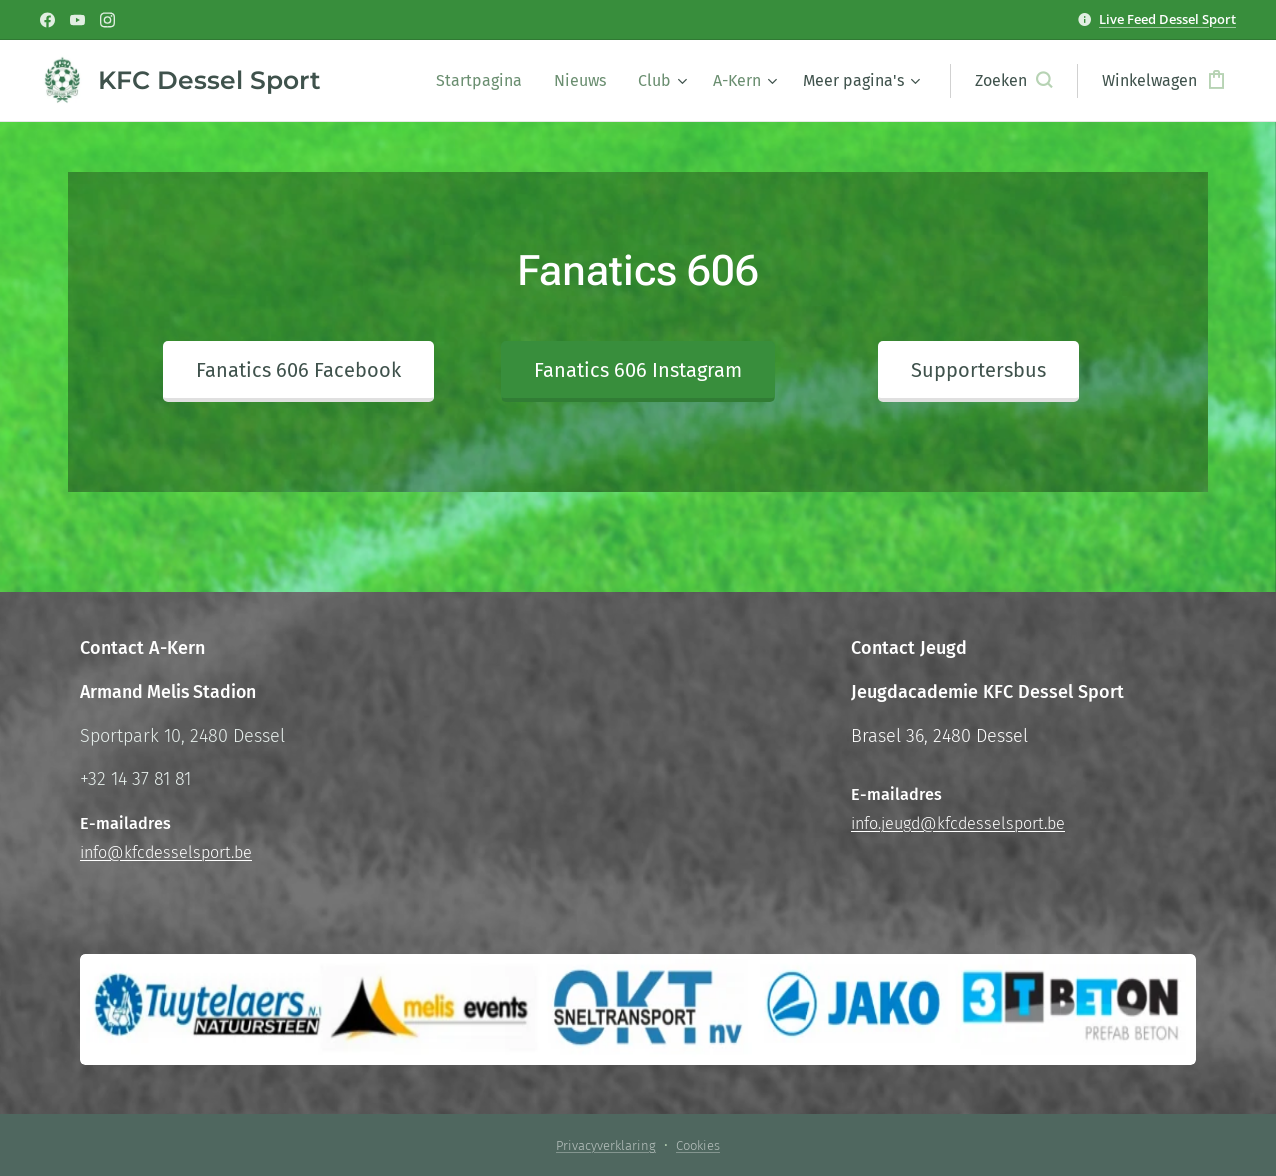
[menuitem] (484, 81)
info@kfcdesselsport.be (166, 852)
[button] (1013, 81)
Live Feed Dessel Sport (1167, 19)
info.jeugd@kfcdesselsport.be (958, 823)
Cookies (698, 1145)
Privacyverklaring (606, 1145)
